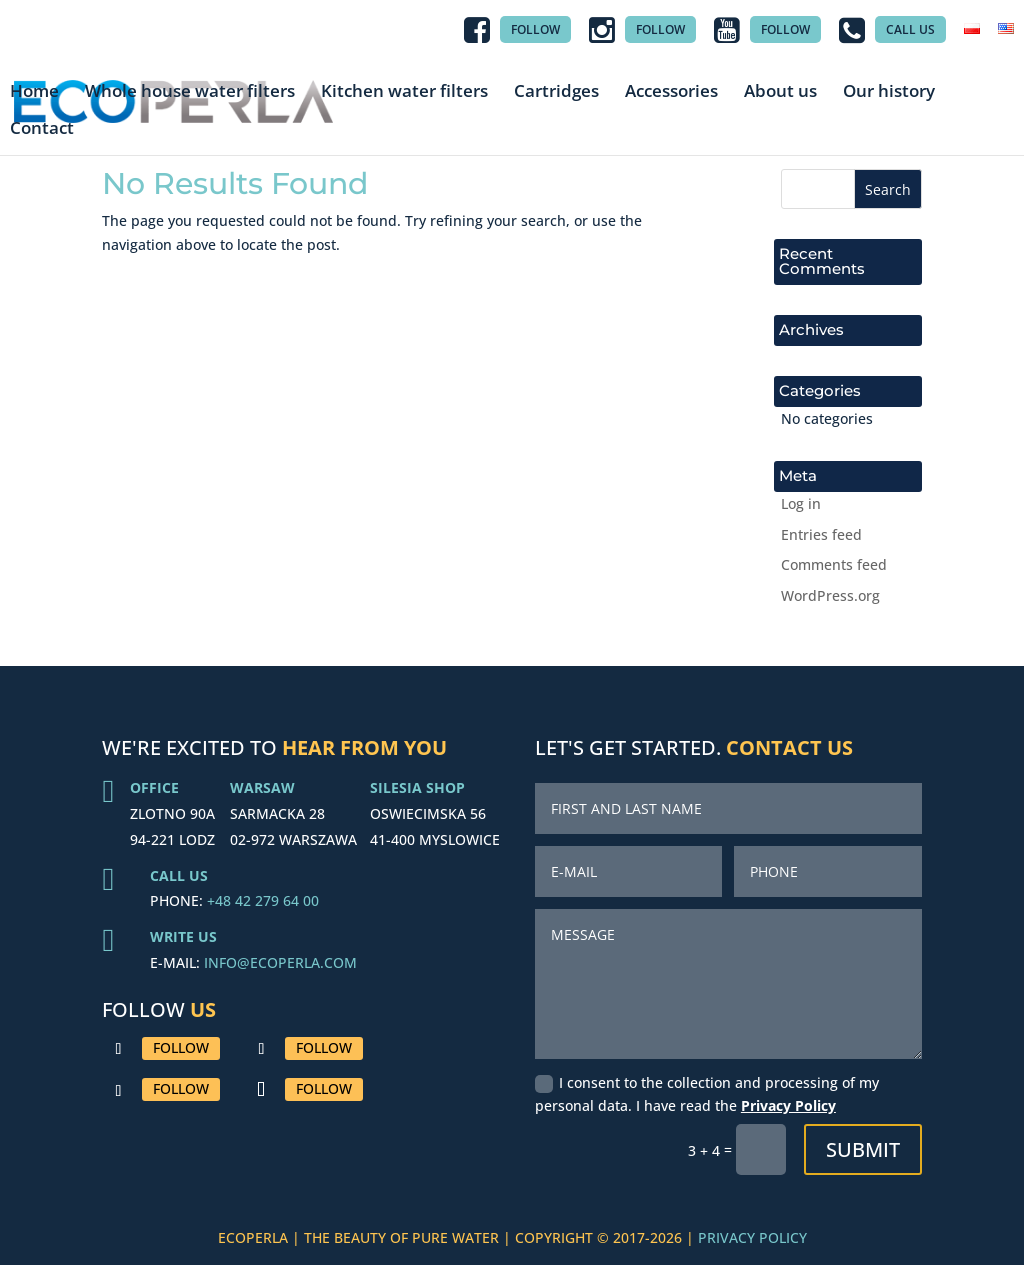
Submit (863, 1149)
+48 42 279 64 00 (263, 900)
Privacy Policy (788, 1105)
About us (780, 91)
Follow (181, 1047)
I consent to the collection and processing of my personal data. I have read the (707, 1094)
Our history (889, 91)
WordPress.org (830, 595)
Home (34, 91)
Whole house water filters (190, 91)
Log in (801, 503)
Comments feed (834, 564)
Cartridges (556, 91)
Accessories (671, 91)
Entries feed (821, 534)
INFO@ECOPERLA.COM (280, 962)
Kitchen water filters (404, 91)
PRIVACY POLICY (752, 1237)
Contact (42, 128)
